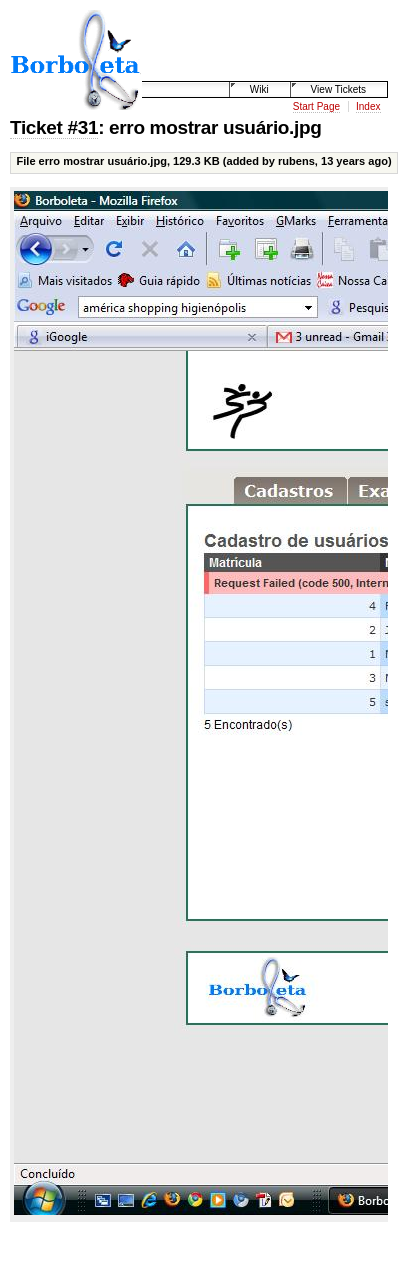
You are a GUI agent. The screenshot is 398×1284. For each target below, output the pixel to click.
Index (368, 106)
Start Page (316, 106)
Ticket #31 (54, 127)
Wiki (259, 89)
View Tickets (338, 89)
